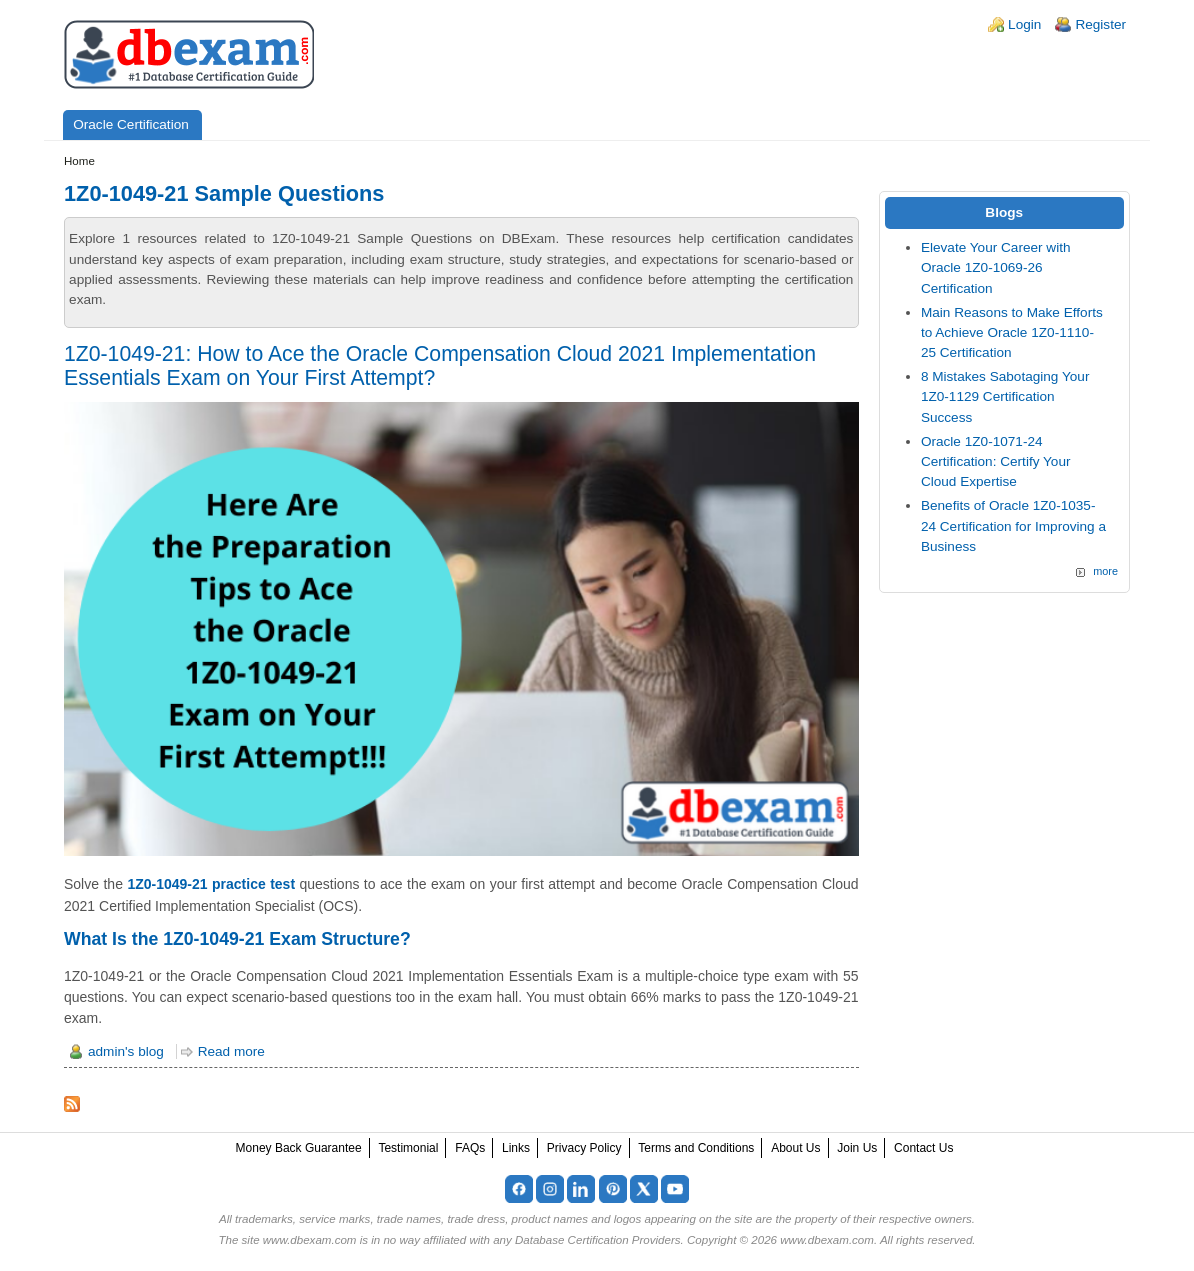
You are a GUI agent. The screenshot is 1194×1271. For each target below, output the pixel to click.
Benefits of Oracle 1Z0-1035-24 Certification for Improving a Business (1013, 526)
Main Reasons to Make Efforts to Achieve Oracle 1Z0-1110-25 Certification (1012, 333)
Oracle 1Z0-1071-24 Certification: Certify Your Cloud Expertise (996, 462)
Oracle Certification (131, 124)
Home (79, 161)
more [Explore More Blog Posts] (1105, 571)
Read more (231, 1051)
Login (1024, 24)
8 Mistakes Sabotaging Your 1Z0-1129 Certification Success (1005, 397)
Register (1100, 24)
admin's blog (126, 1051)
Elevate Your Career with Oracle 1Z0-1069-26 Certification (996, 268)
